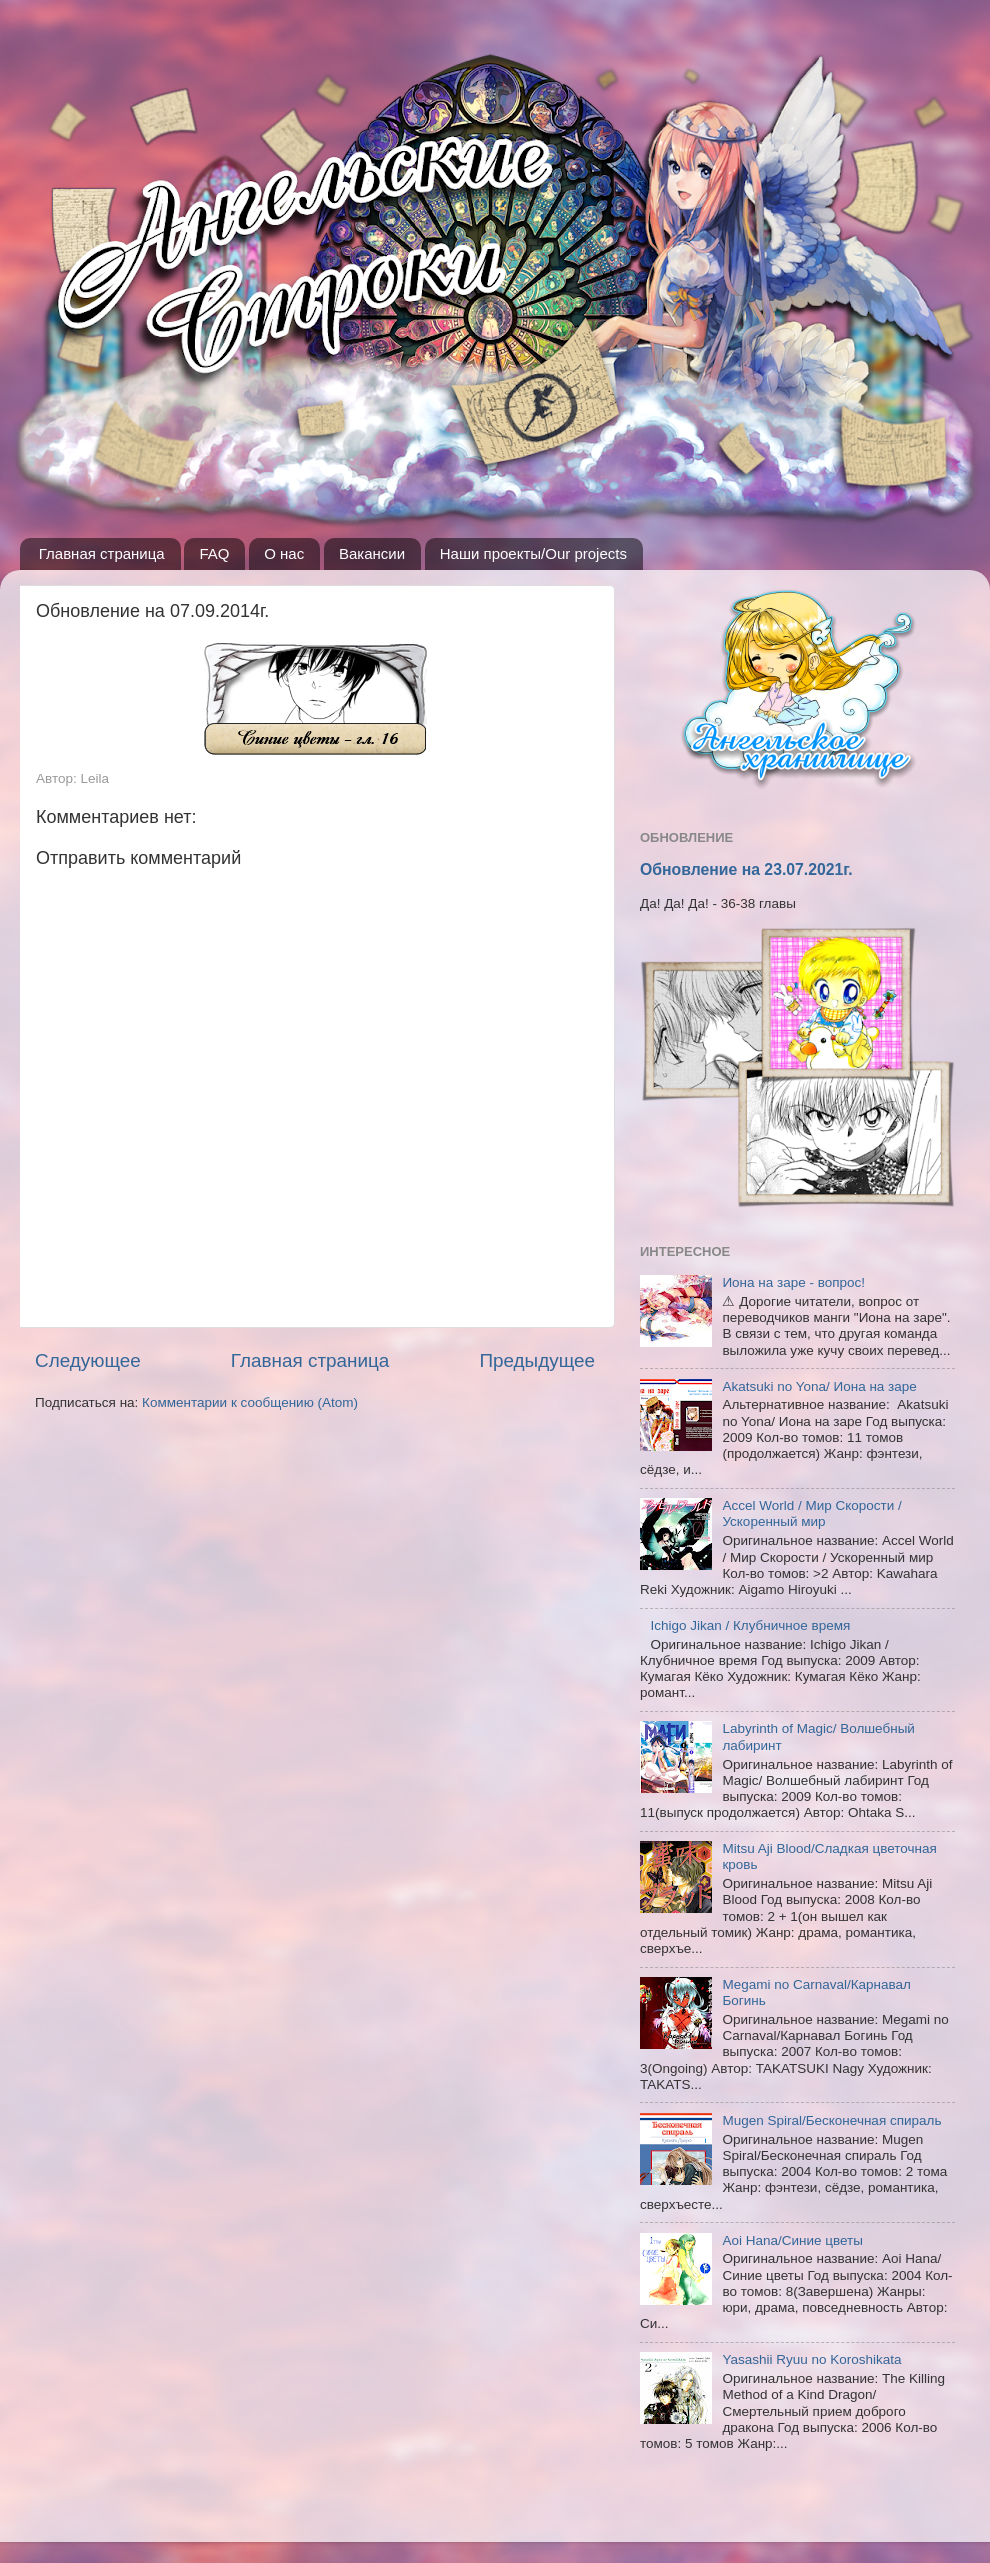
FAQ (214, 553)
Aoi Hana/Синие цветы (792, 2240)
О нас (284, 553)
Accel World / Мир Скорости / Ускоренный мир (811, 1513)
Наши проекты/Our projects (533, 553)
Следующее (88, 1360)
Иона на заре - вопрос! (793, 1282)
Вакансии (372, 553)
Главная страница (102, 553)
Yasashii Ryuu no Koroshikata (811, 2359)
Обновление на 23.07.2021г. (746, 869)
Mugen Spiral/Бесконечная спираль (831, 2120)
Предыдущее (537, 1360)
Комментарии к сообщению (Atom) (250, 1402)
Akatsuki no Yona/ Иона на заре (819, 1386)
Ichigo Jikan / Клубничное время (750, 1625)
